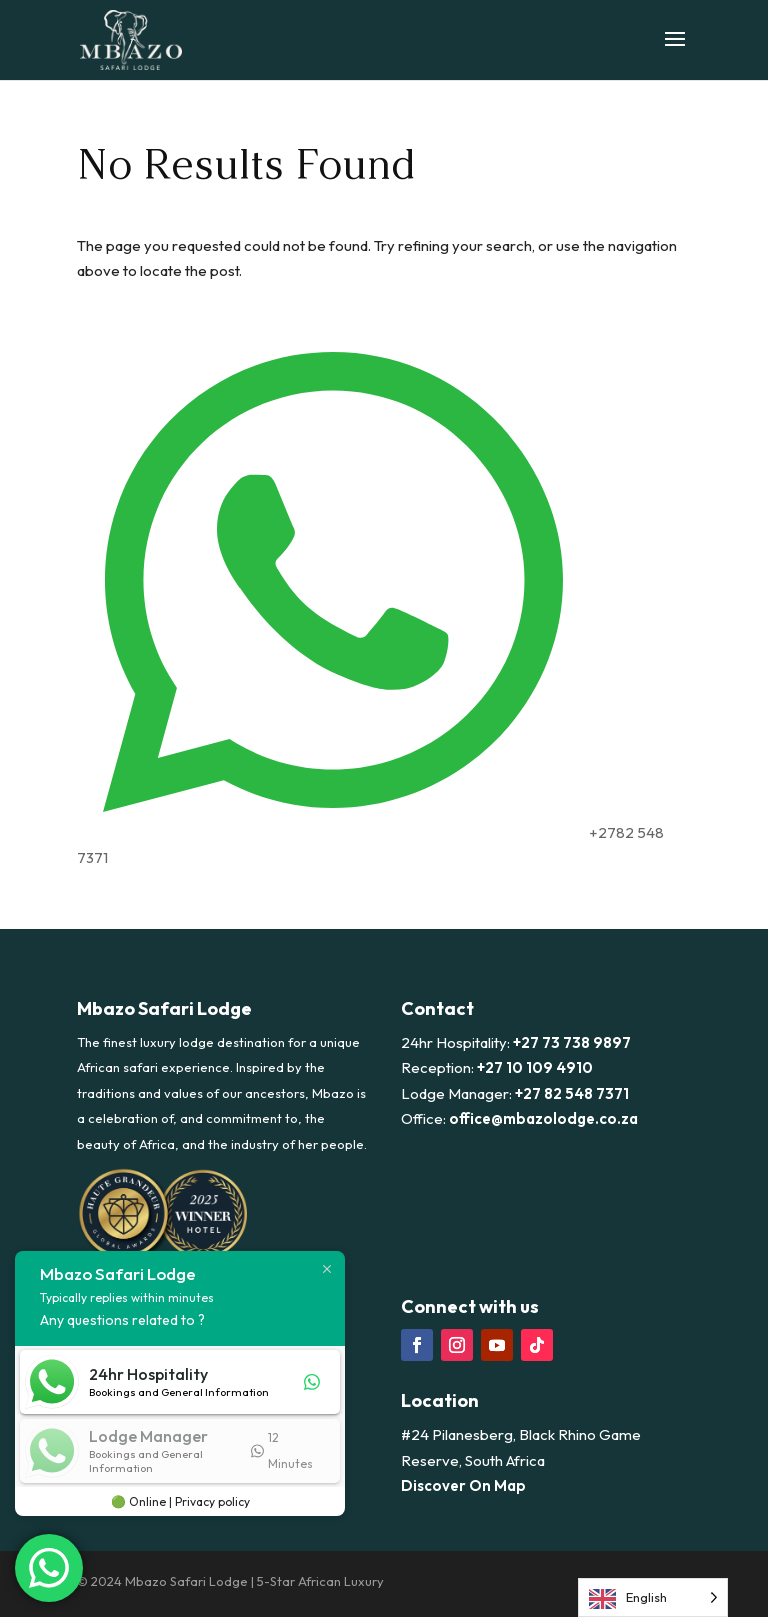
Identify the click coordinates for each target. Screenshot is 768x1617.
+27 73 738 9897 (572, 1042)
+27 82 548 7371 (572, 1093)
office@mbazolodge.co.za (543, 1118)
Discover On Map (463, 1485)
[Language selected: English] (653, 1597)
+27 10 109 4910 (535, 1067)
